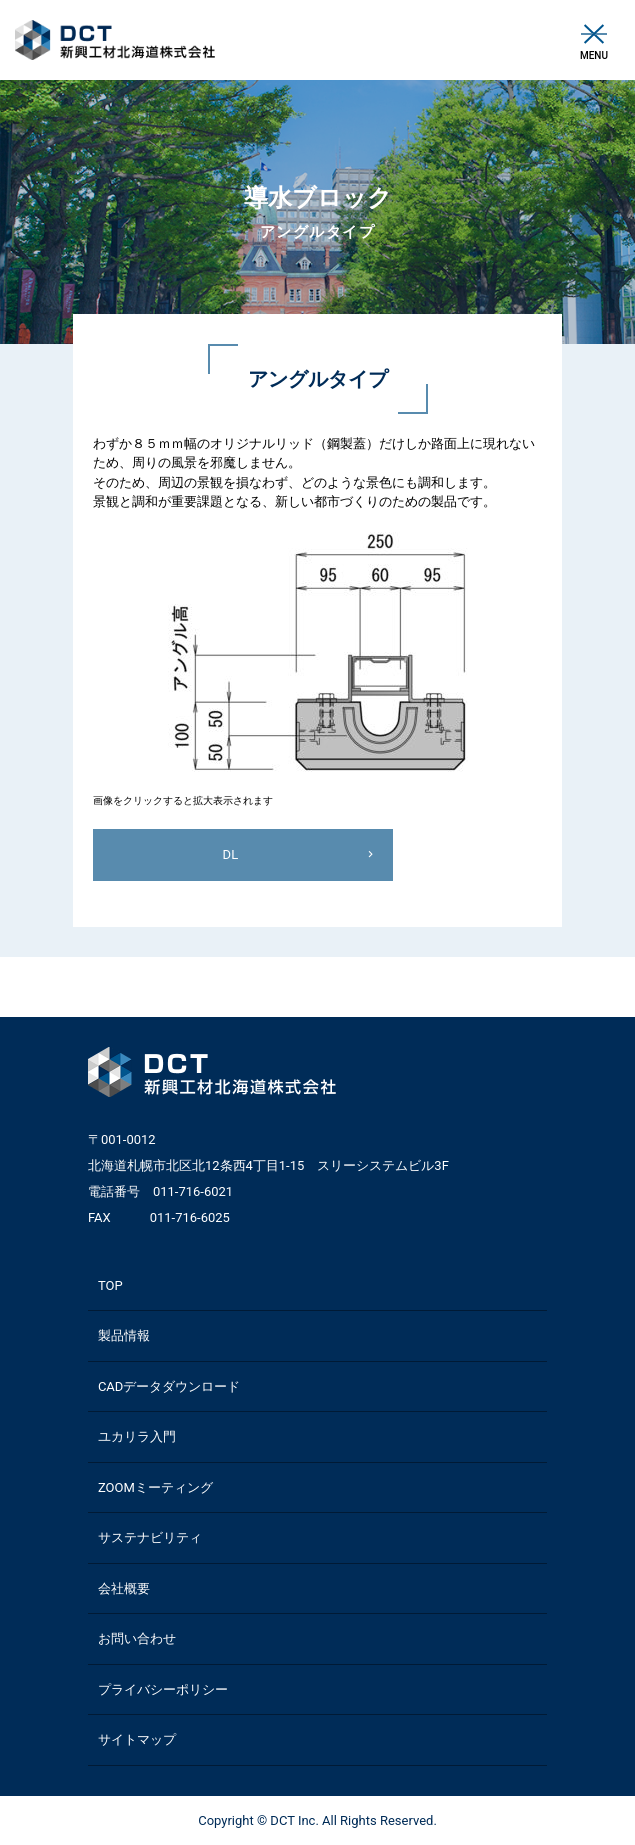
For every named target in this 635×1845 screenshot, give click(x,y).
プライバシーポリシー (163, 1689)
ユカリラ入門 (137, 1436)
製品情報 (124, 1335)
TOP (110, 1285)
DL (231, 854)
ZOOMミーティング (155, 1487)
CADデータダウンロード (169, 1386)
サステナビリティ (150, 1537)
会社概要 (124, 1588)
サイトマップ (137, 1739)
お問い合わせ (137, 1638)
